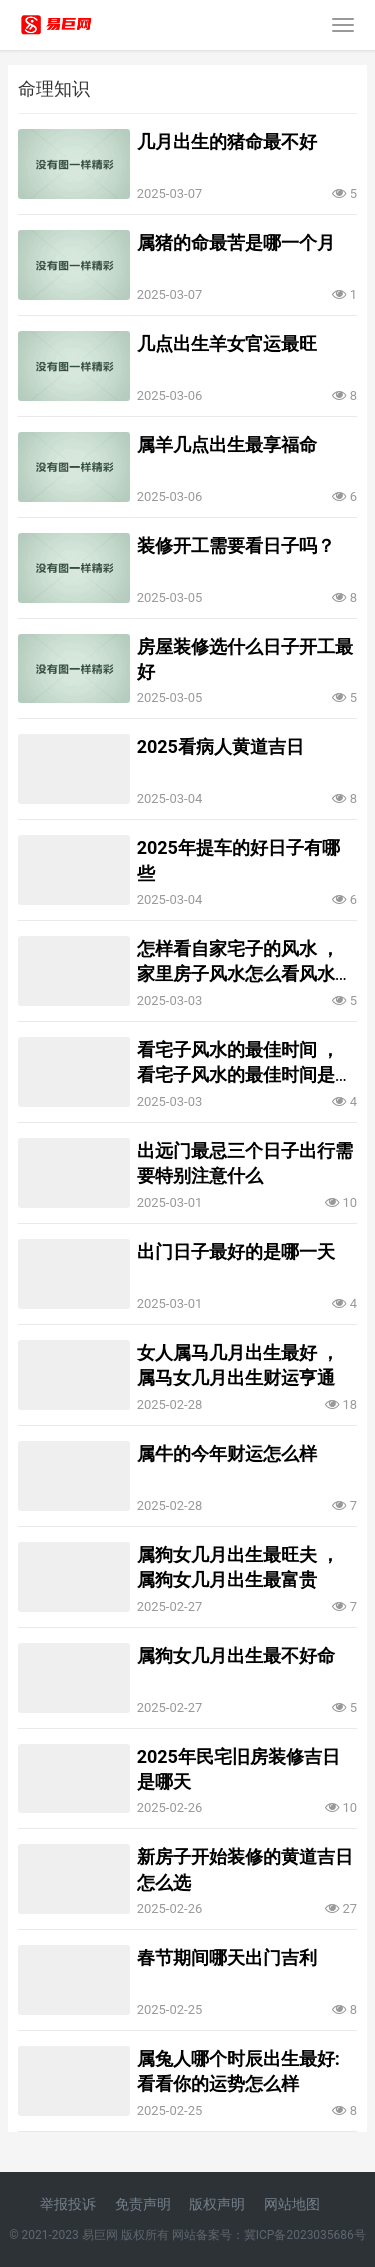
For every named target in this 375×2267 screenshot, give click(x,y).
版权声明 (217, 2204)
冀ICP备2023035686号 (305, 2235)
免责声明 (143, 2204)
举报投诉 (68, 2204)
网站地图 (292, 2204)
